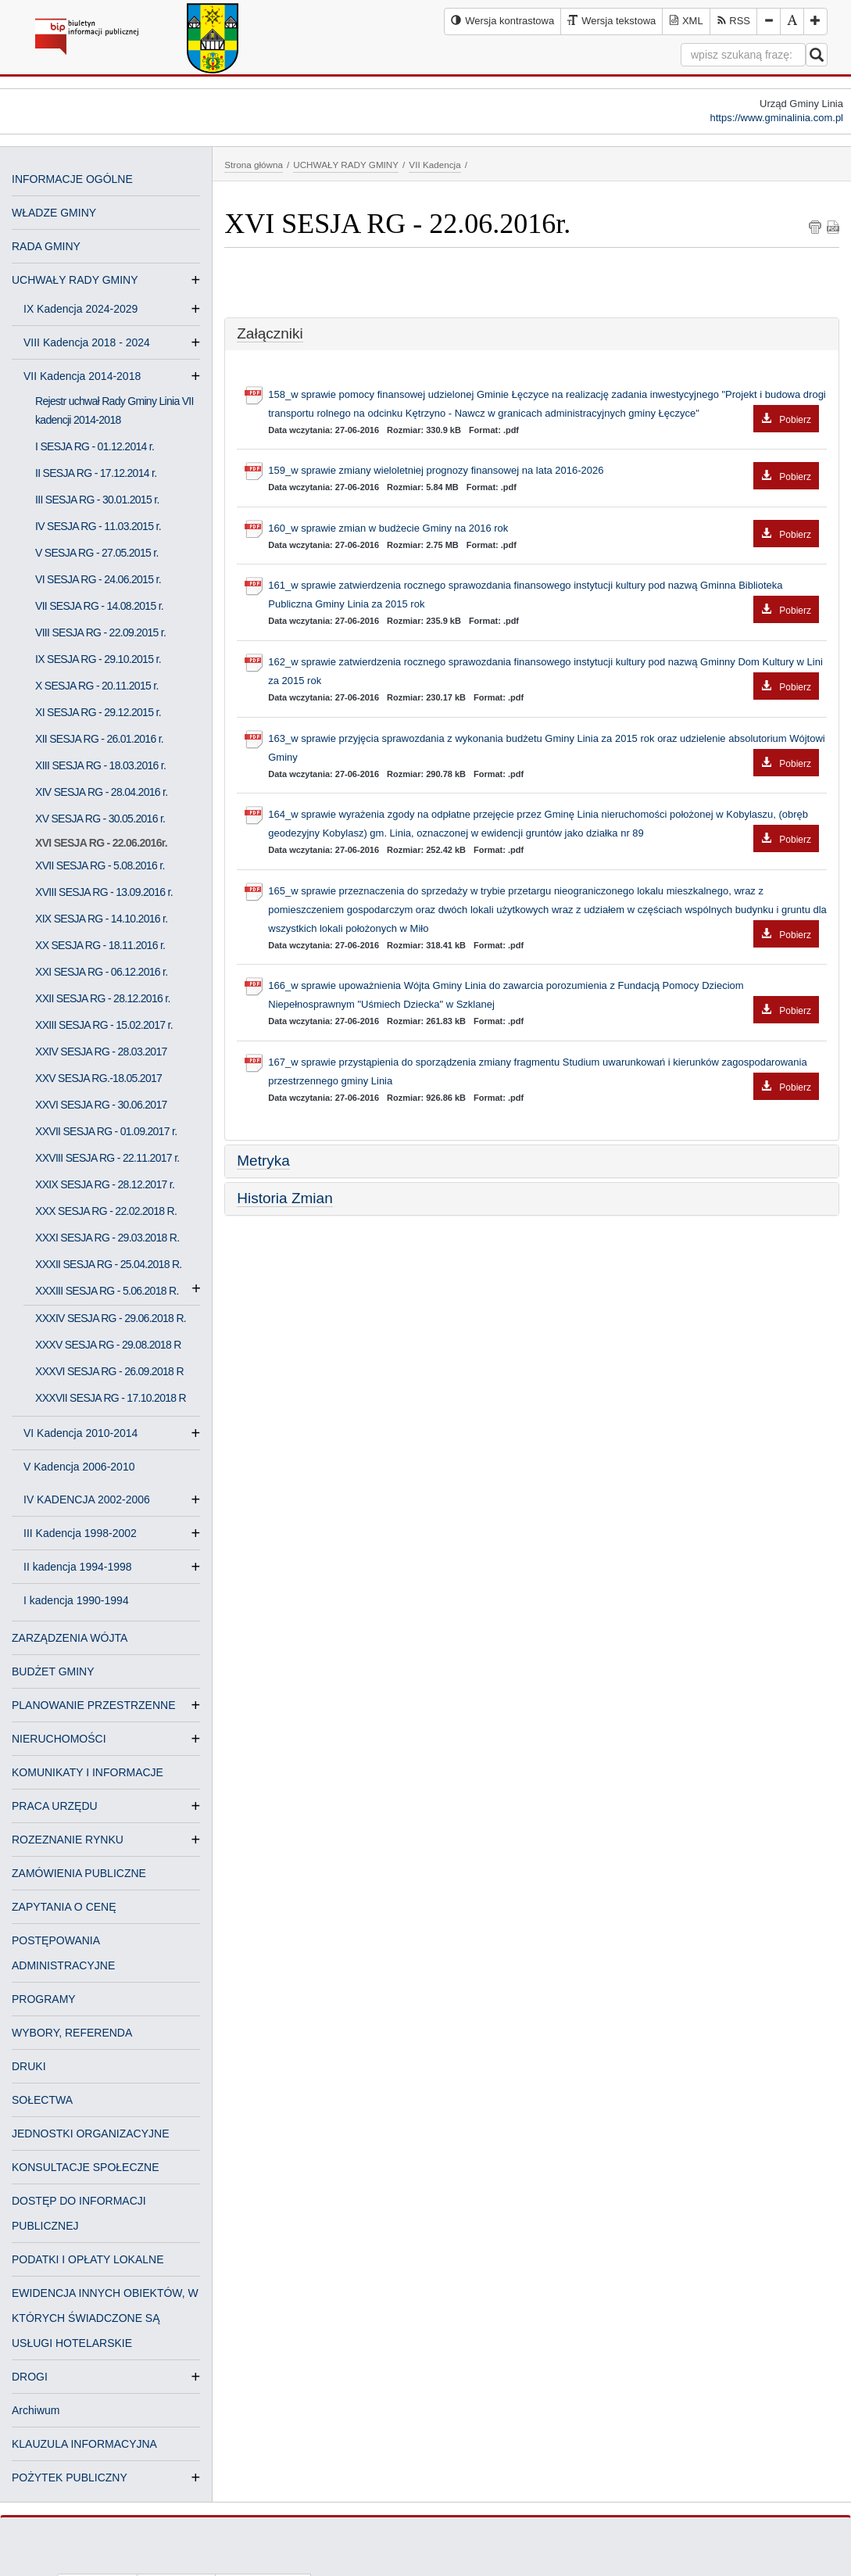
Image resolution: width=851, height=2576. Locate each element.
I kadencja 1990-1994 (76, 1600)
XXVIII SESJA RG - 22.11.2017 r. (107, 1158)
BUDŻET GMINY (53, 1671)
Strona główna (253, 164)
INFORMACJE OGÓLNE (72, 179)
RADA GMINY (46, 246)
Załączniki (269, 333)
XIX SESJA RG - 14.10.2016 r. (101, 918)
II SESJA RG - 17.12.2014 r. (95, 473)
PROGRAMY (44, 1999)
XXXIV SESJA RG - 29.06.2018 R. (110, 1318)
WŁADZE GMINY (54, 212)
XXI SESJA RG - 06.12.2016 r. (101, 972)
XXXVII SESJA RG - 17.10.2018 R (110, 1398)
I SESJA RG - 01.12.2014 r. (94, 446)
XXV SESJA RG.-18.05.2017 (98, 1078)
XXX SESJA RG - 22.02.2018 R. (106, 1211)
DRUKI (29, 2066)
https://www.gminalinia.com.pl (776, 118)
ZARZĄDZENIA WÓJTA (69, 1638)
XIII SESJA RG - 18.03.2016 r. (100, 765)
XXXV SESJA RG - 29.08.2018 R (108, 1344)
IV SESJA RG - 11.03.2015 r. (98, 526)
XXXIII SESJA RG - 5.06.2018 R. (107, 1290)
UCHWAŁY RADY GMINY (75, 279)
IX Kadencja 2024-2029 (86, 308)
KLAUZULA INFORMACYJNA (84, 2444)
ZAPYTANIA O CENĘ (64, 1907)
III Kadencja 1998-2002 (86, 1533)
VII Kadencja (434, 164)
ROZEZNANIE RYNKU (67, 1839)
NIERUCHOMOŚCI (59, 1738)
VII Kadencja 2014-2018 (88, 376)
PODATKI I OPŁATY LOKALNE (88, 2259)
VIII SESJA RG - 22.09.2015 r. (100, 632)
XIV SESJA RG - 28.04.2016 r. (101, 792)
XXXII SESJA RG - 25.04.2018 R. (108, 1264)
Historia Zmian (284, 1198)
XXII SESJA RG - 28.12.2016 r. (102, 998)
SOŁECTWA (42, 2100)
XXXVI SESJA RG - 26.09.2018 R (109, 1371)
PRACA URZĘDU (55, 1806)
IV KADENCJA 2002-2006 (93, 1499)
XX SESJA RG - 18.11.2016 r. (100, 945)
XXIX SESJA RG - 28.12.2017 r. (104, 1184)
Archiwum (35, 2410)
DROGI (30, 2376)
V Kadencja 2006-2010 (78, 1466)
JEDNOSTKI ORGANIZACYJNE (90, 2133)
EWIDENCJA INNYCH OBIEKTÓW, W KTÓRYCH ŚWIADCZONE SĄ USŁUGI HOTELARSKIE (105, 2318)
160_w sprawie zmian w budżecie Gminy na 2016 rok (543, 529)
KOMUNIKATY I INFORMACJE (87, 1772)
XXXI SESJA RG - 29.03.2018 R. (107, 1237)
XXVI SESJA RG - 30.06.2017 (101, 1104)
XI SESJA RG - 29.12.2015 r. (98, 712)
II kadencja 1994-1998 (84, 1566)
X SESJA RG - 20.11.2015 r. (97, 685)
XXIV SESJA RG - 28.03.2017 (101, 1051)
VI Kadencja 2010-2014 (86, 1433)
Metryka (263, 1160)
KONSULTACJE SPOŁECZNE (85, 2167)
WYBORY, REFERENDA (72, 2032)
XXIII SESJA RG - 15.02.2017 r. (104, 1025)
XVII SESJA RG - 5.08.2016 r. (100, 865)
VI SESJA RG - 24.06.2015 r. (98, 579)
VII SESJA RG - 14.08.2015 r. (99, 606)
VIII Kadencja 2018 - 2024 (93, 342)
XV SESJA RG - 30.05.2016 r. (100, 818)
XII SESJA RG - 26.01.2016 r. (99, 739)
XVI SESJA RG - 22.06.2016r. (101, 843)
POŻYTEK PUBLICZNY (69, 2477)
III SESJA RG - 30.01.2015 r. (97, 499)
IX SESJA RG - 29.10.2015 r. (98, 659)
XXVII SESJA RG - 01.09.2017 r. (106, 1131)
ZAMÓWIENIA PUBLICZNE (79, 1873)
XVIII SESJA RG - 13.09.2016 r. (104, 892)
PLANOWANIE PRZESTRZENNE (94, 1705)
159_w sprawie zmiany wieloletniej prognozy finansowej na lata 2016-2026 (543, 471)
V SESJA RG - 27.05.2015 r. (97, 552)
